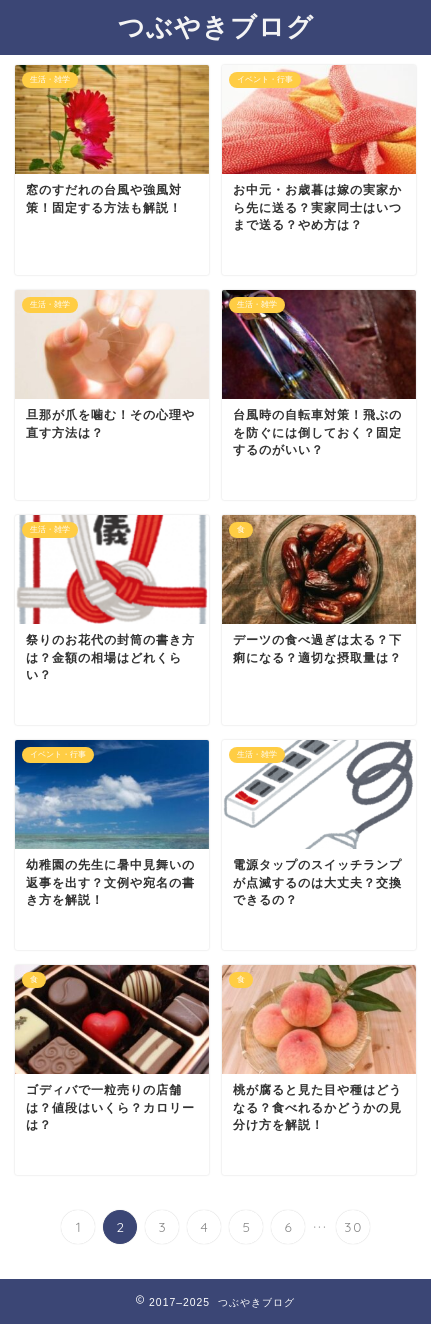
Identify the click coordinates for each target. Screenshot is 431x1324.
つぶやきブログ (216, 26)
